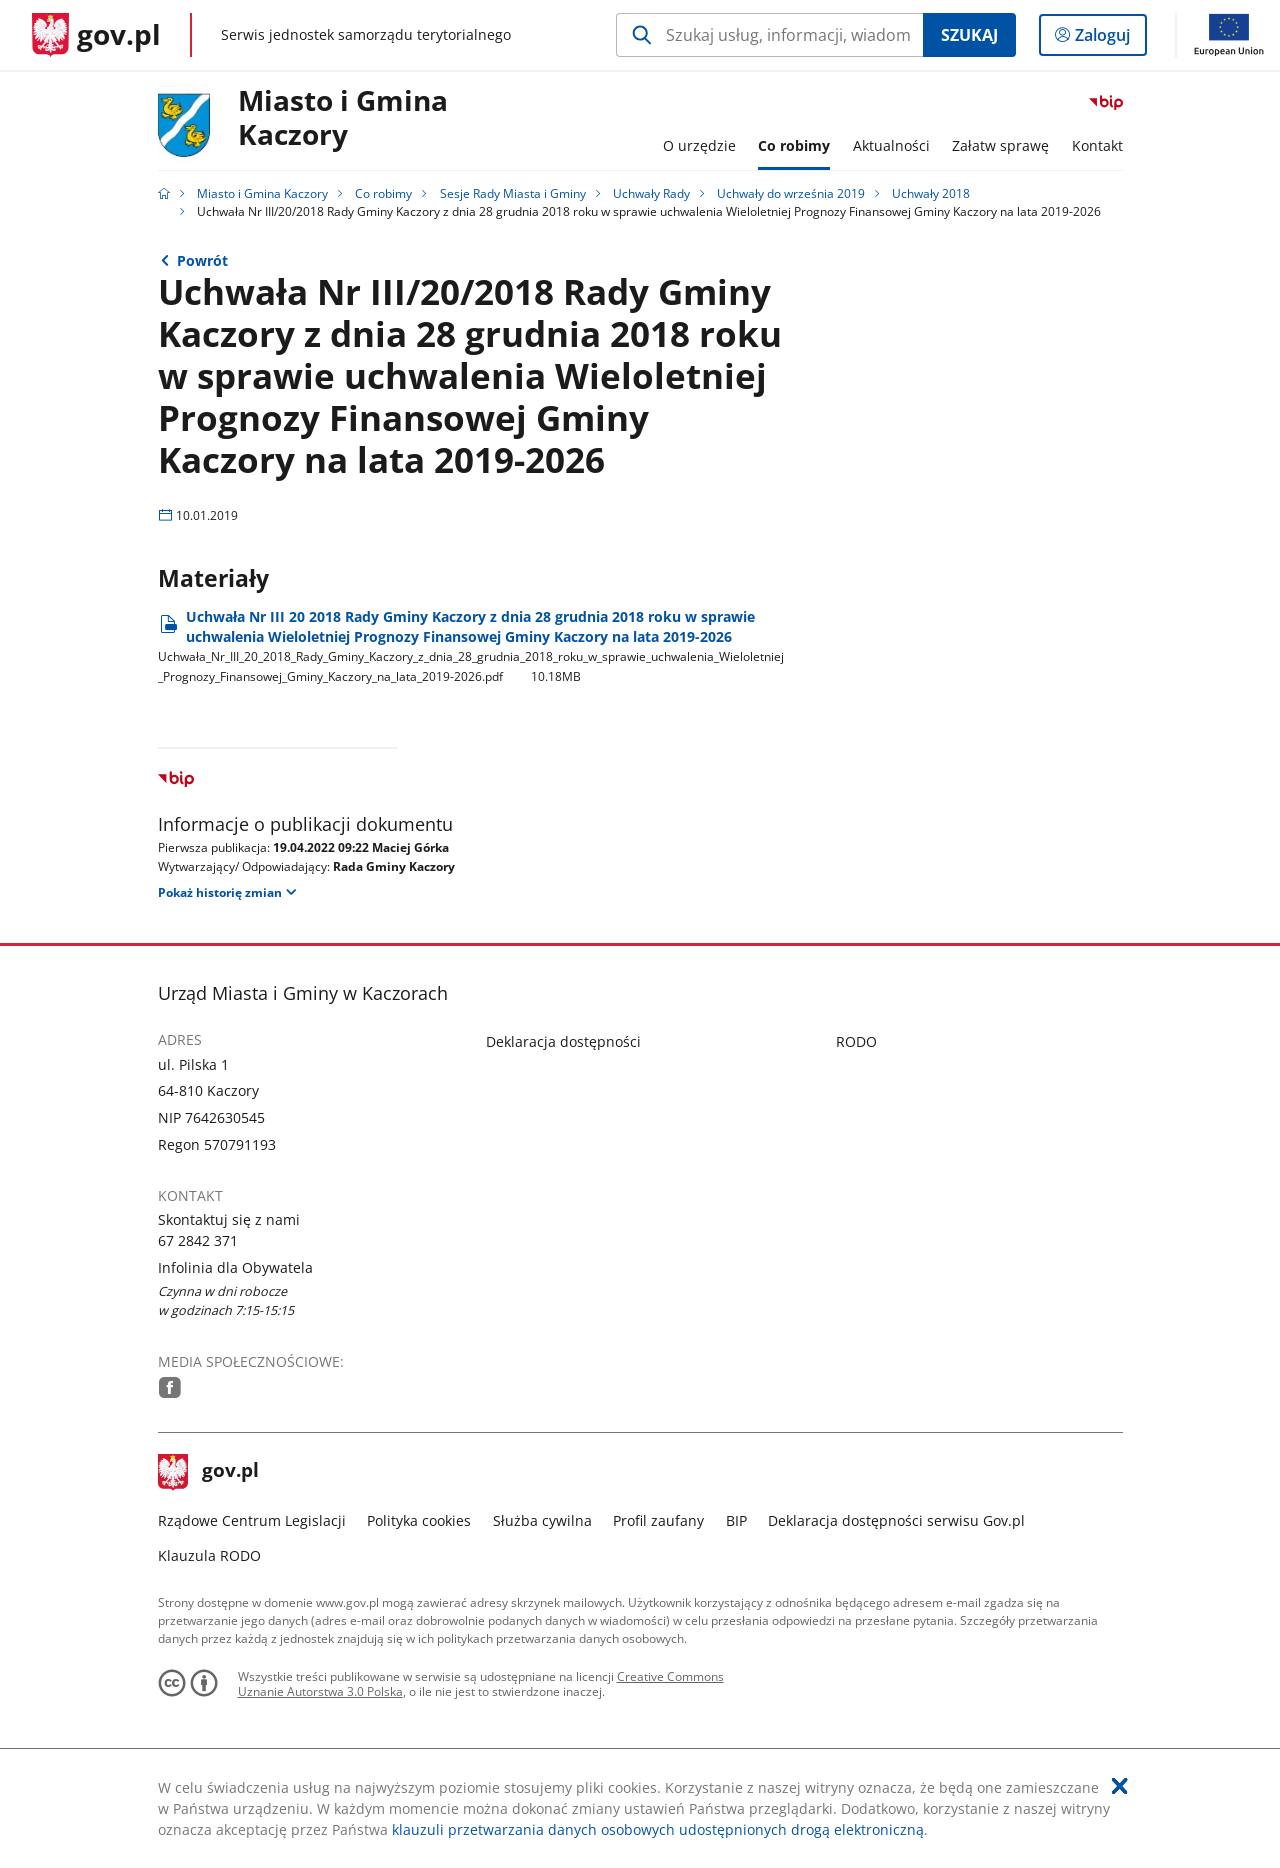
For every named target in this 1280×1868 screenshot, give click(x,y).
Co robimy (383, 193)
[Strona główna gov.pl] (96, 35)
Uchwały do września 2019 (791, 193)
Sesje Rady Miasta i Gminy (513, 193)
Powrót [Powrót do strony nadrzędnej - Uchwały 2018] (202, 260)
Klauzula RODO (209, 1555)
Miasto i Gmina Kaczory (343, 118)
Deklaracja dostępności (563, 1041)
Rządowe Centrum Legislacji (252, 1520)
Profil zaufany (658, 1520)
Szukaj (969, 35)
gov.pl (209, 1472)
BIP (736, 1520)
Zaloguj (1108, 39)
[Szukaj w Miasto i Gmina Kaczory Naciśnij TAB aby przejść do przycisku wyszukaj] (769, 35)
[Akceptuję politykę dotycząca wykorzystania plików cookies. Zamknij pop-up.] (1120, 1786)
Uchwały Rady (651, 193)
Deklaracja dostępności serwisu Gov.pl (896, 1520)
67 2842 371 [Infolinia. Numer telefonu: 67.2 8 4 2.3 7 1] (198, 1240)
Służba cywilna (542, 1520)
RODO (856, 1041)
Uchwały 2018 (931, 193)
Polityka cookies (419, 1520)
